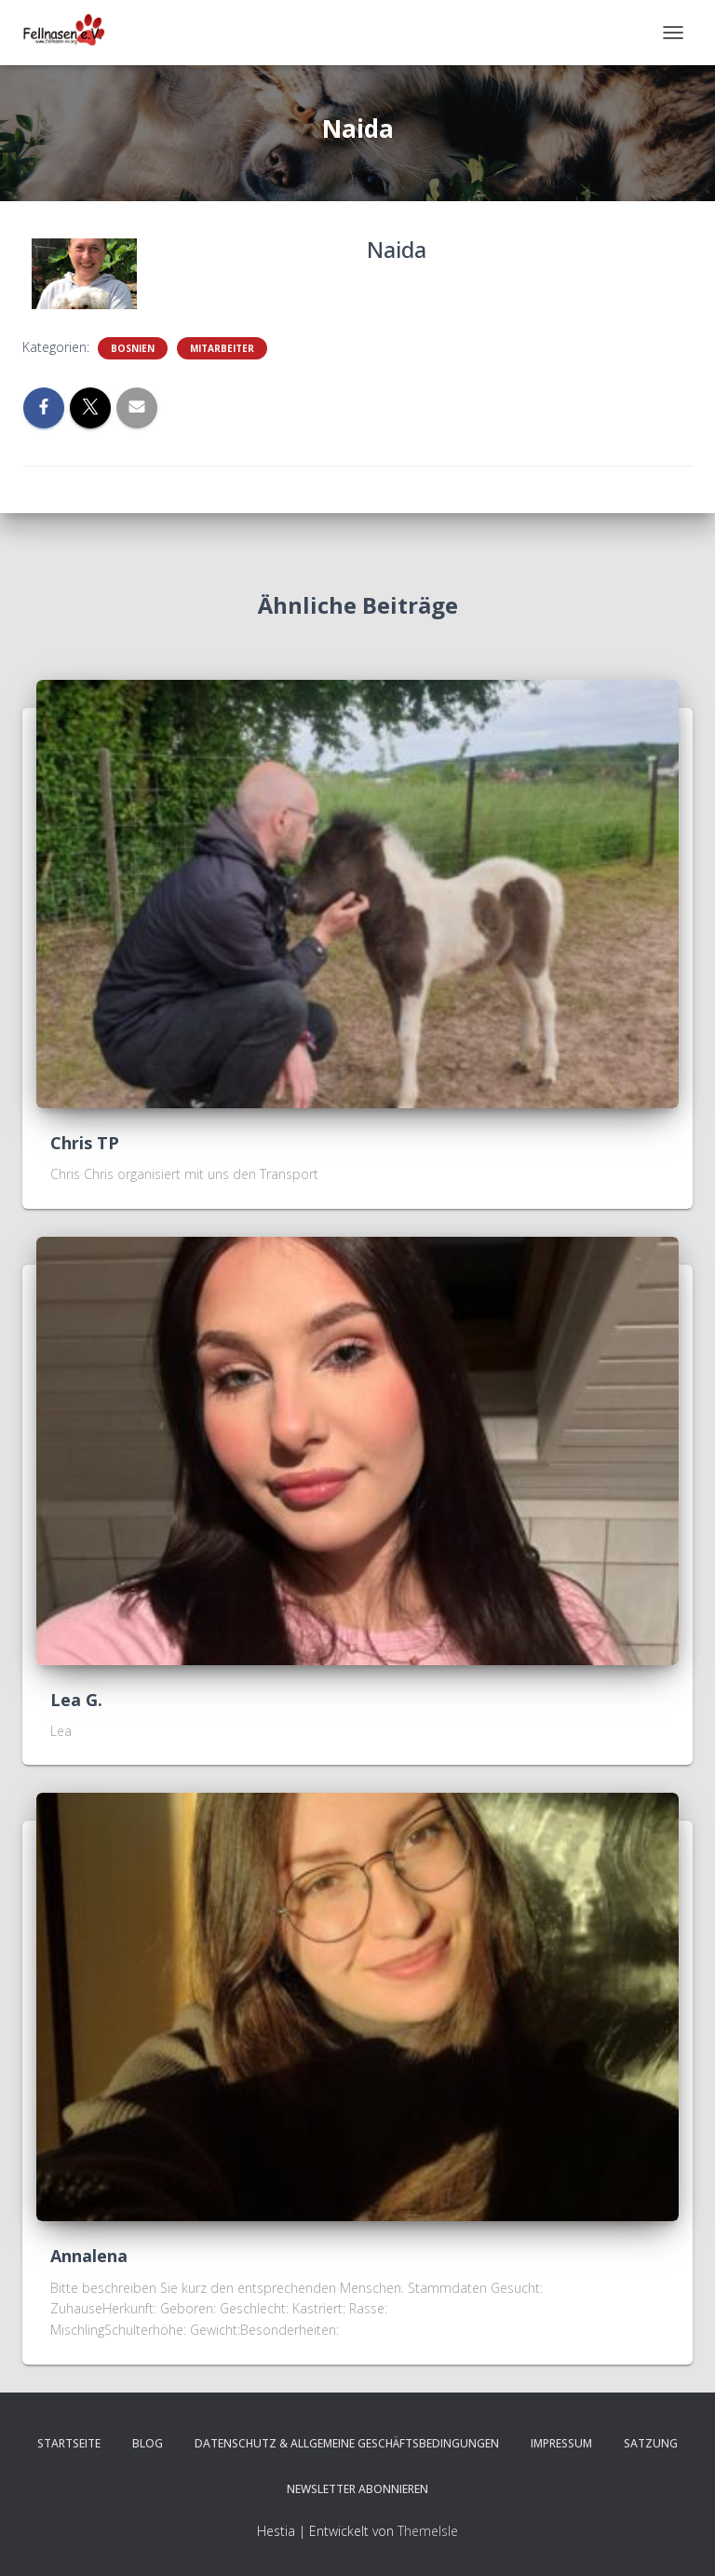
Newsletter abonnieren (357, 2489)
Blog (147, 2443)
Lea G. (76, 1699)
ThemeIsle (428, 2531)
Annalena (89, 2255)
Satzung (651, 2443)
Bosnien (133, 348)
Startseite (69, 2443)
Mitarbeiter (222, 348)
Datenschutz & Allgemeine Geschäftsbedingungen (347, 2443)
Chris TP (84, 1143)
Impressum (561, 2443)
